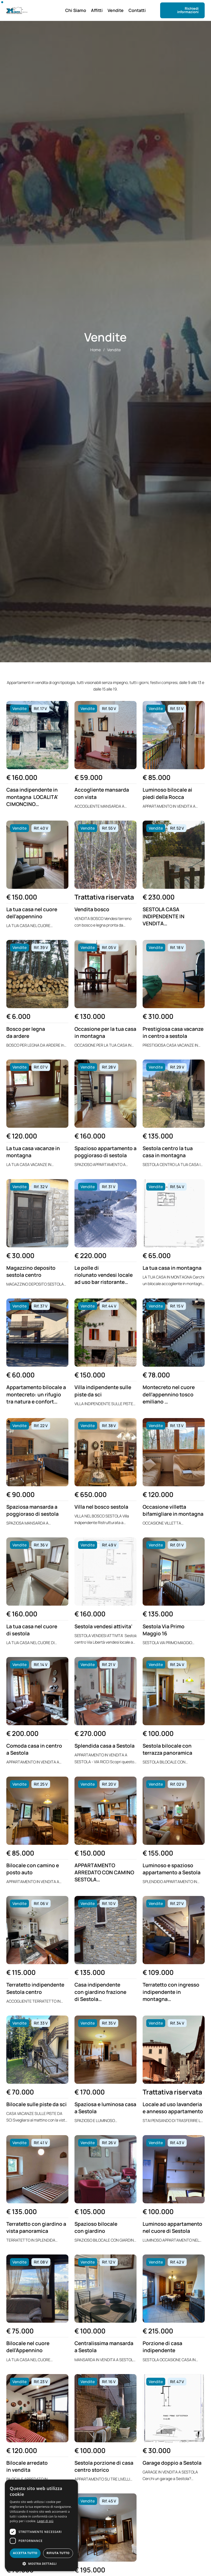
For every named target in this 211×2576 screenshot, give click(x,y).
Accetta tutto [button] (25, 2553)
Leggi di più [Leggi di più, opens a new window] (45, 2521)
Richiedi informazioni (188, 10)
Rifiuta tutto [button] (58, 2553)
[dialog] (41, 2525)
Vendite (114, 349)
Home (95, 349)
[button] (41, 2563)
